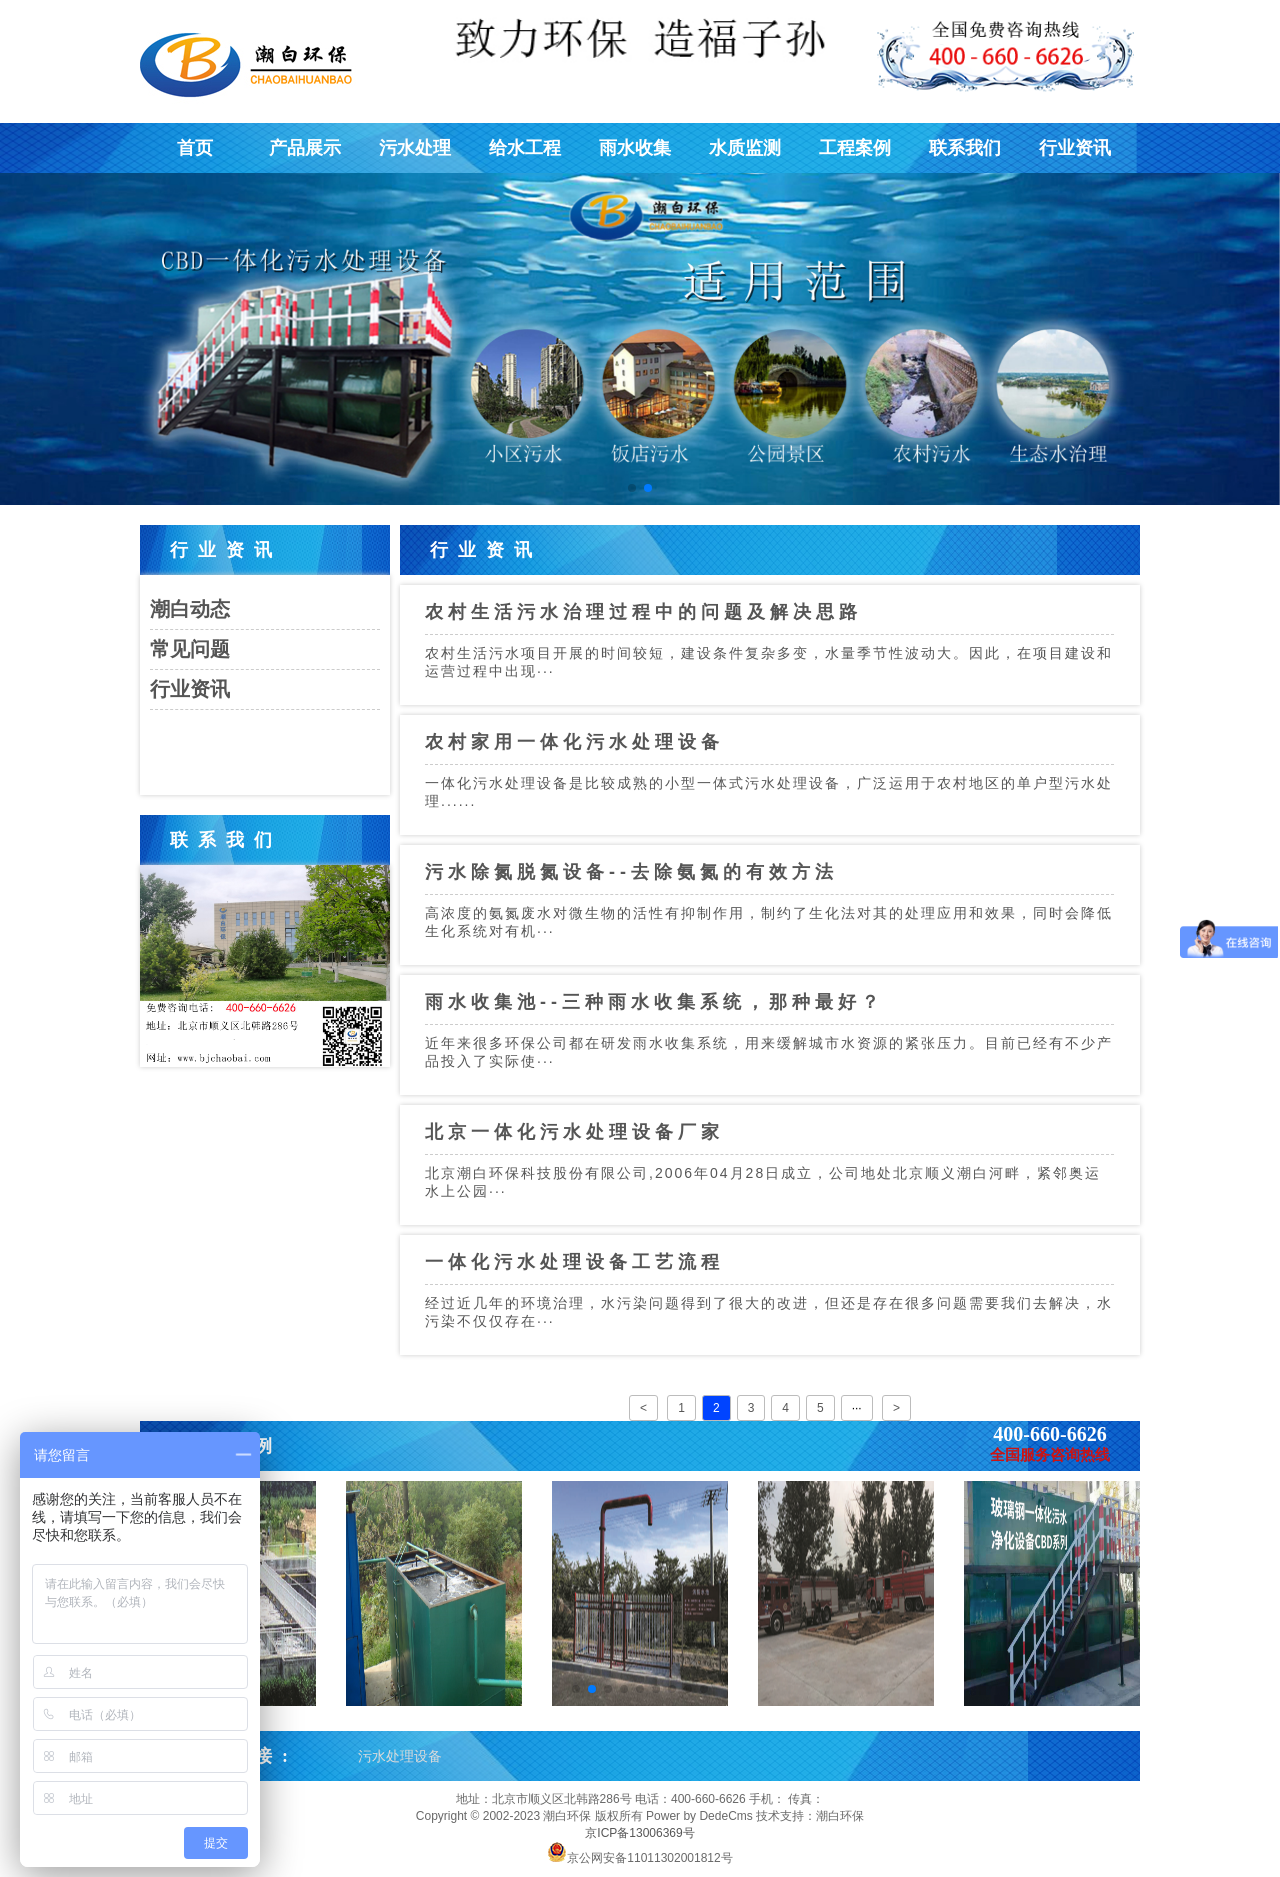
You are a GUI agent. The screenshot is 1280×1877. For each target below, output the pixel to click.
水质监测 (745, 148)
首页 (195, 148)
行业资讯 (1075, 148)
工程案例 (855, 148)
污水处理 (415, 148)
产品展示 (305, 148)
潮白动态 (190, 609)
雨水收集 (635, 148)
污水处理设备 (400, 1756)
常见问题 (190, 649)
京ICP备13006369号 (639, 1833)
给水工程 (525, 148)
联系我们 (965, 148)
